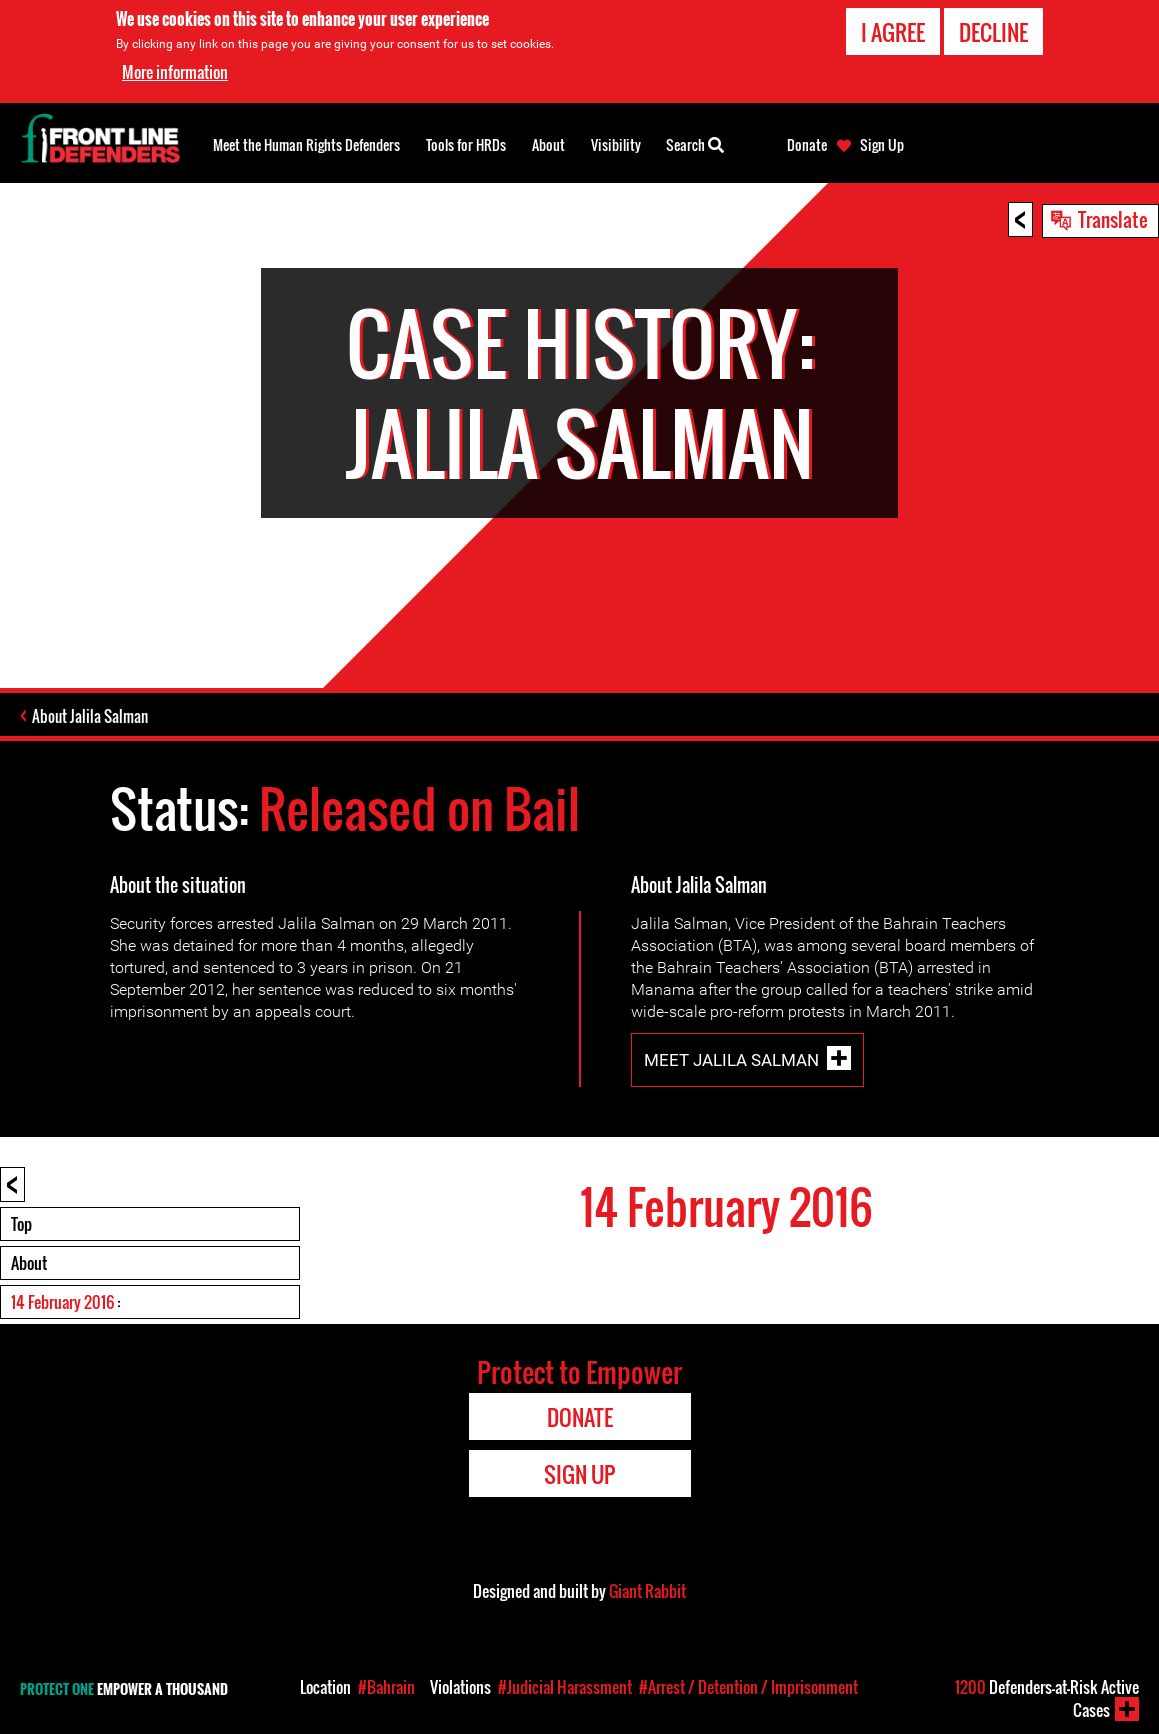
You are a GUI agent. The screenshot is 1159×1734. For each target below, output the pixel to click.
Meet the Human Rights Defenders (306, 144)
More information (175, 71)
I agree (893, 31)
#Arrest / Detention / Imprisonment (748, 1687)
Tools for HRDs (466, 144)
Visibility (616, 144)
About (29, 1263)
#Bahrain (386, 1687)
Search (695, 143)
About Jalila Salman (90, 716)
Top (21, 1224)
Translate (1113, 219)
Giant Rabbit (647, 1591)
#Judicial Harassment (565, 1687)
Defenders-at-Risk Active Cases (1047, 1698)
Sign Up (882, 145)
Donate (807, 145)
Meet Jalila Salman (731, 1060)
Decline (993, 31)
